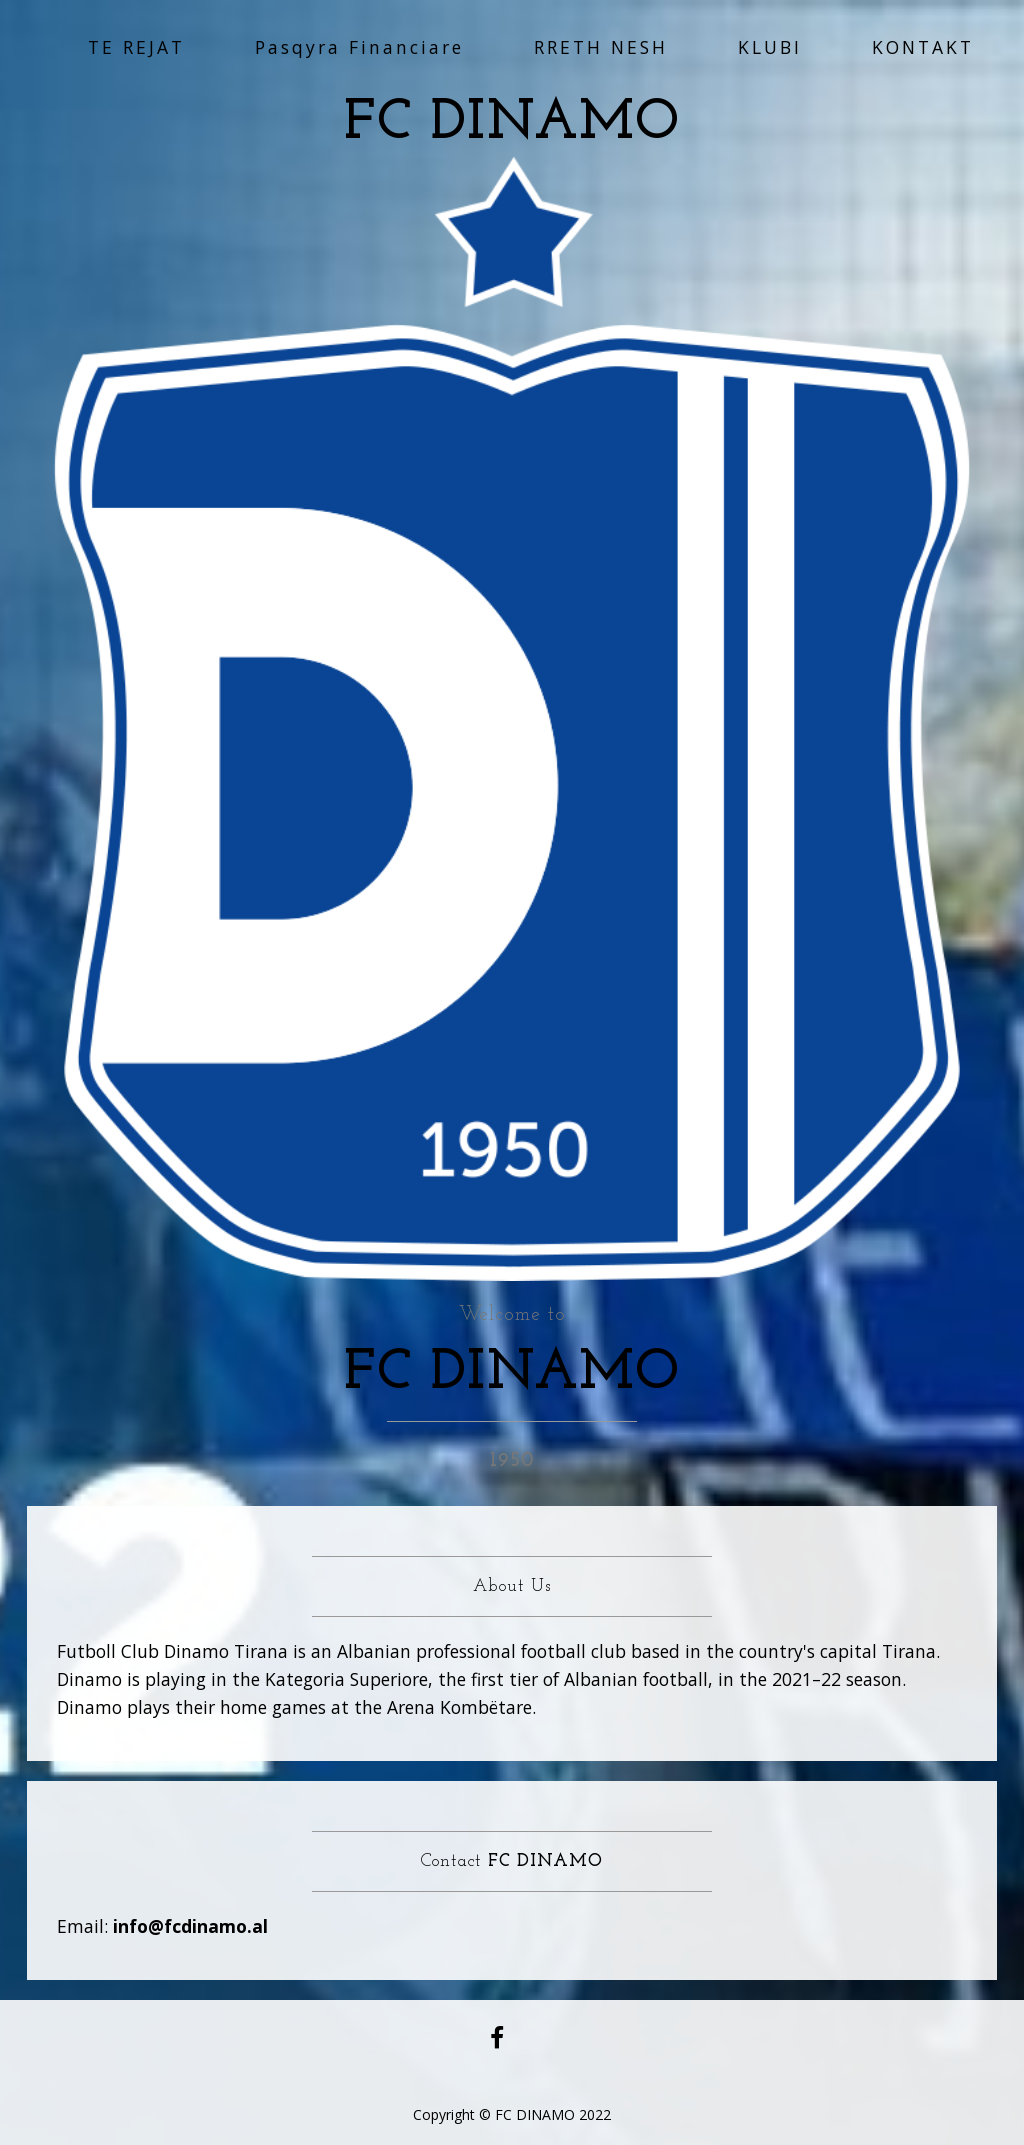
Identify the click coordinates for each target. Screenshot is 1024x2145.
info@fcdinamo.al (190, 1926)
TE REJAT (136, 47)
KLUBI (770, 47)
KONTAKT (923, 47)
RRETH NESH (601, 47)
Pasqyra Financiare (359, 47)
